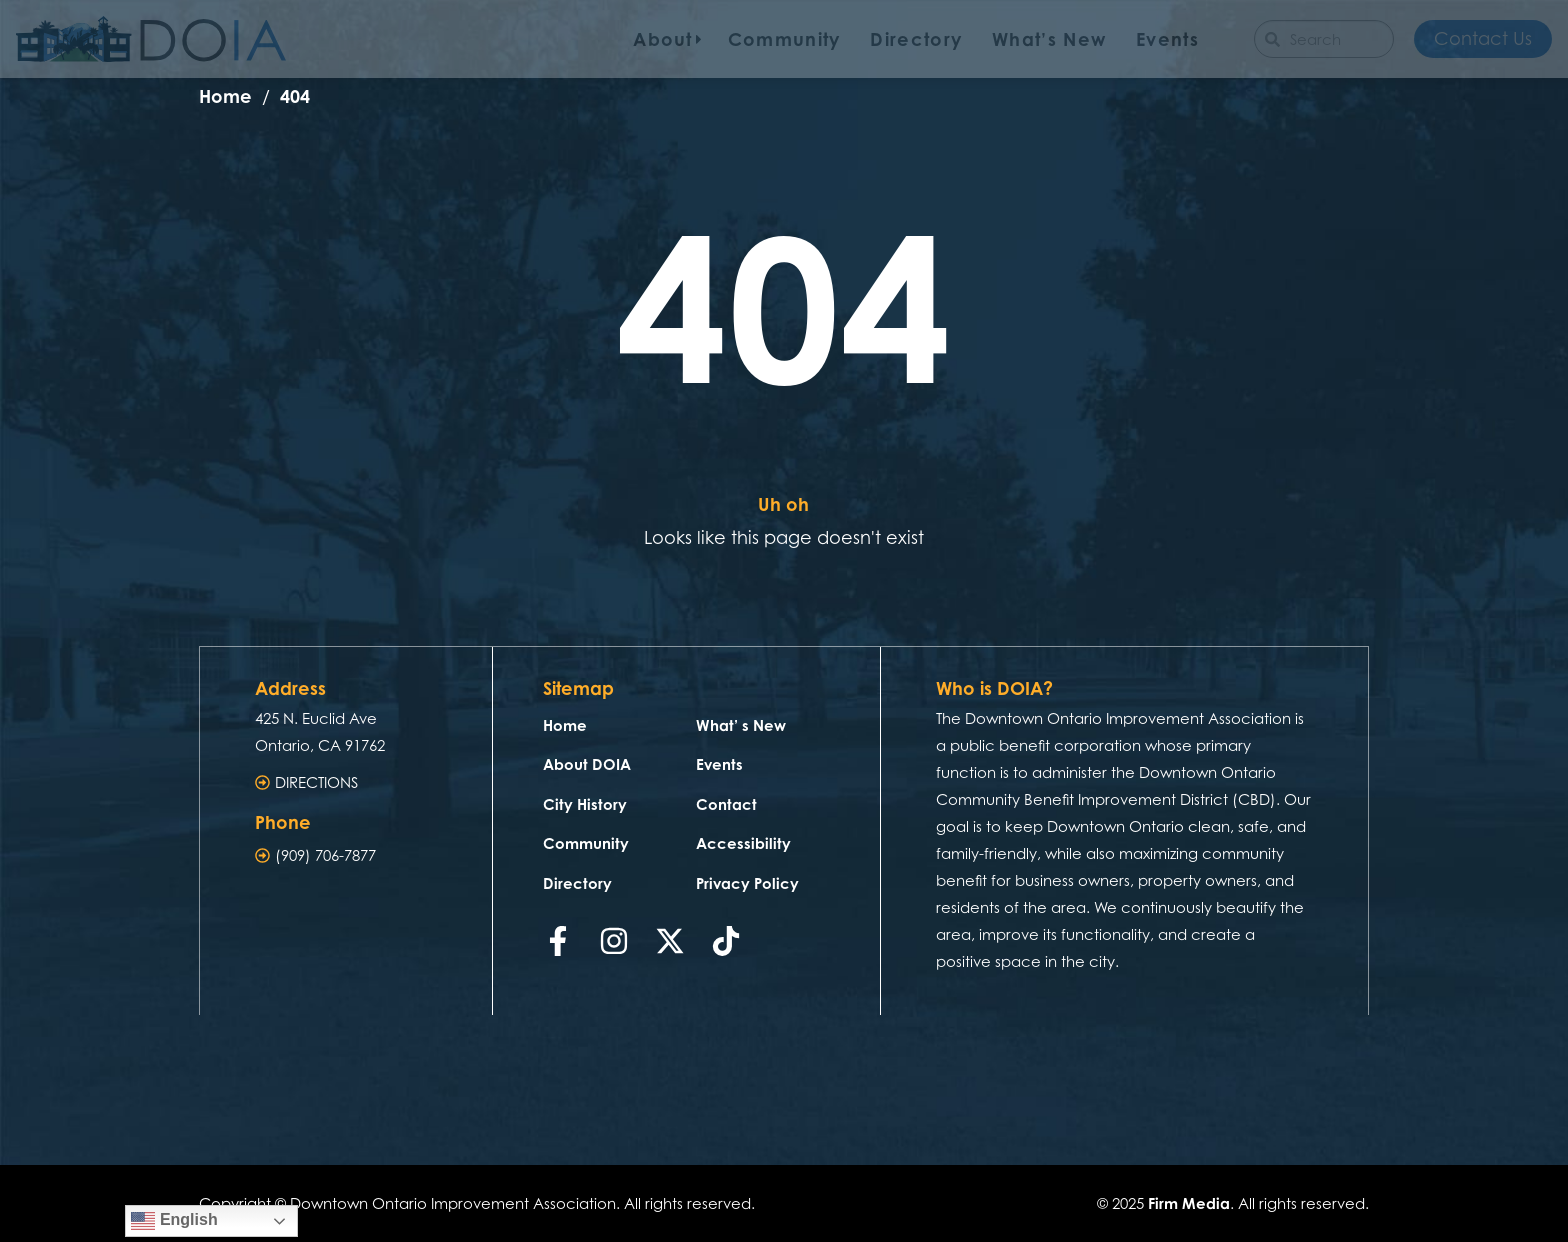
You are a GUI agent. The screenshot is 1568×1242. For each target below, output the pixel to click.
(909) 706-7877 (325, 855)
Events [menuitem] (1167, 39)
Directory (577, 883)
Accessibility (743, 843)
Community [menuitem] (784, 39)
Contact (726, 804)
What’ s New (741, 725)
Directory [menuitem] (916, 39)
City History (585, 804)
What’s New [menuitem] (1049, 39)
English (174, 1221)
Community (586, 843)
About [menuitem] (663, 39)
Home (565, 725)
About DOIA (587, 764)
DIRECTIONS (316, 782)
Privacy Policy (747, 883)
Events (719, 764)
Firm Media (1189, 1203)
